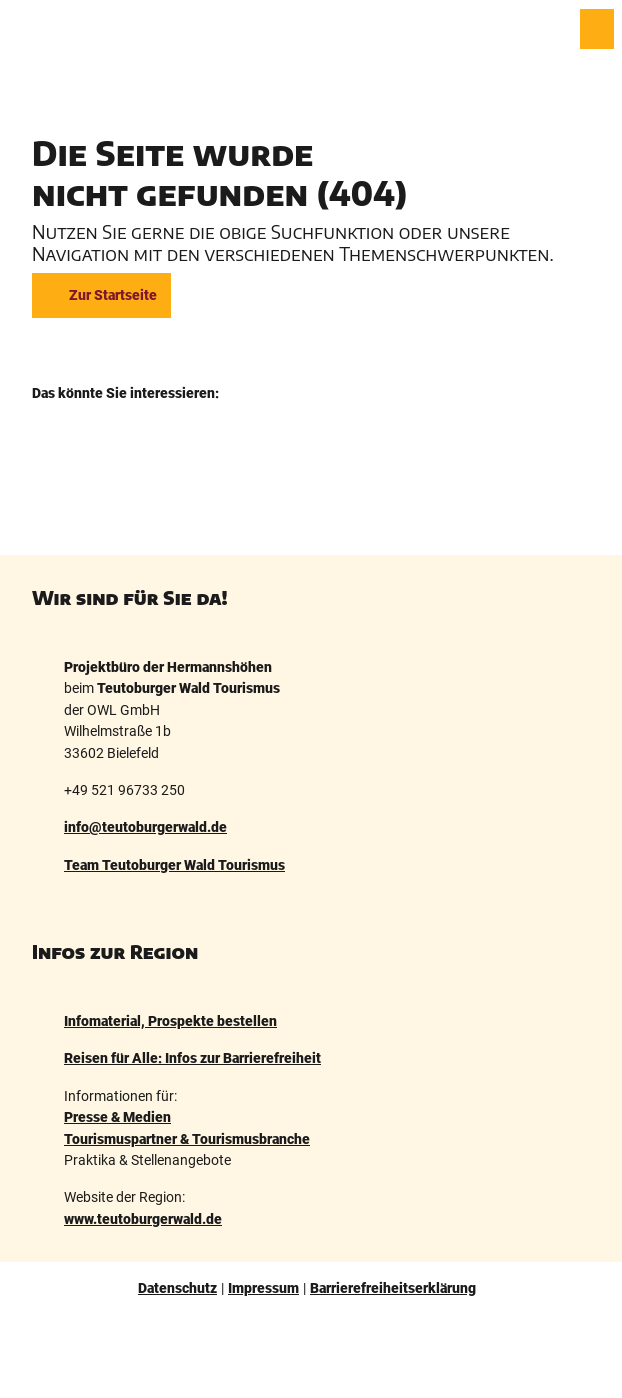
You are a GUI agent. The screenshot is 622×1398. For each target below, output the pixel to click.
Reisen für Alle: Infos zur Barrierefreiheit (192, 1059)
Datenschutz (177, 1288)
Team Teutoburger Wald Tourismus (174, 865)
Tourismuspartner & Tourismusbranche (187, 1139)
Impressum (263, 1288)
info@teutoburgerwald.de (145, 828)
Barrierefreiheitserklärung (393, 1288)
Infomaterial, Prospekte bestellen (170, 1021)
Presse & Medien (117, 1117)
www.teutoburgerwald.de (143, 1219)
